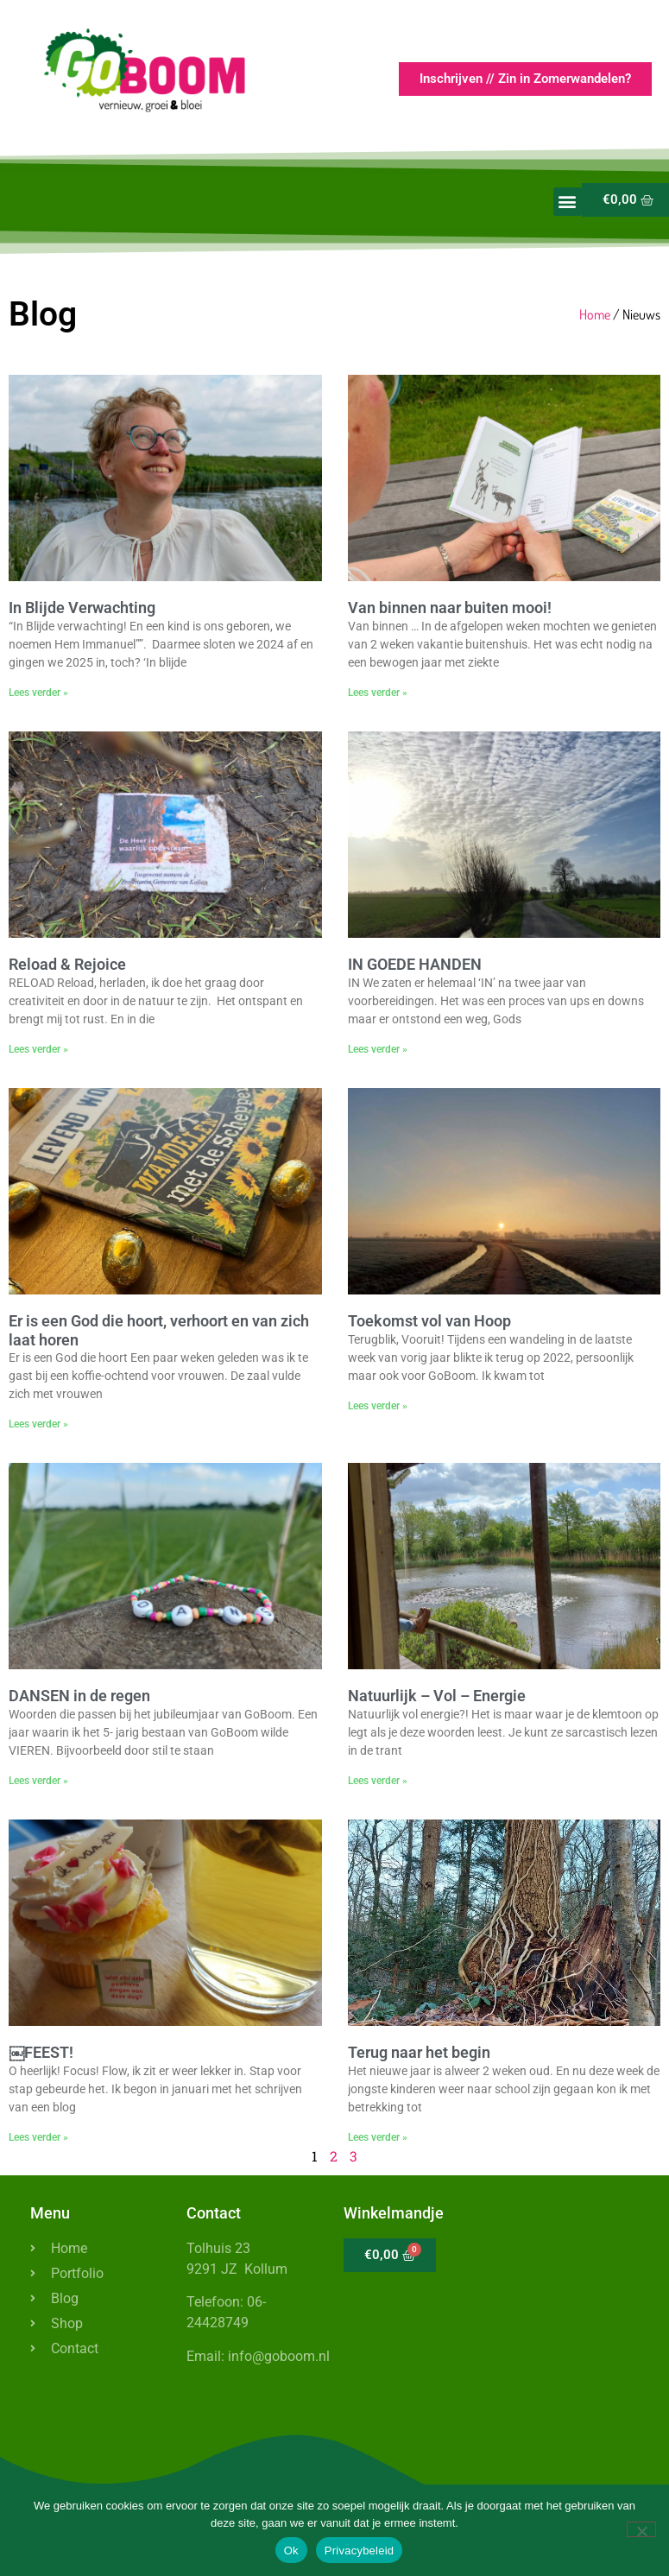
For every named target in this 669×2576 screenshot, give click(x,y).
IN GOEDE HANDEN (415, 964)
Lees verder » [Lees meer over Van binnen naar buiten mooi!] (377, 693)
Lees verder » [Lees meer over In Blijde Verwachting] (38, 693)
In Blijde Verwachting (82, 607)
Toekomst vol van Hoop (429, 1321)
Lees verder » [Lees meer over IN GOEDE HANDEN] (377, 1049)
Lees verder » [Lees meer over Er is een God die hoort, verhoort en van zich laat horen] (38, 1424)
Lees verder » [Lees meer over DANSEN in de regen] (38, 1781)
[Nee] (641, 2529)
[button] (567, 201)
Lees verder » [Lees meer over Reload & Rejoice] (38, 1049)
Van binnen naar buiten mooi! (450, 607)
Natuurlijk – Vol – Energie (437, 1696)
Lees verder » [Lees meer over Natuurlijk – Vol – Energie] (377, 1781)
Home (594, 314)
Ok (291, 2550)
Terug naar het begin (419, 2052)
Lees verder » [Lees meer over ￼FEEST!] (38, 2137)
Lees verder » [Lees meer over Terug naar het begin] (377, 2137)
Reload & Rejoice (67, 964)
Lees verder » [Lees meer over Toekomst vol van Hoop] (377, 1406)
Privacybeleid (359, 2550)
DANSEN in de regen (79, 1696)
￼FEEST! (41, 2052)
